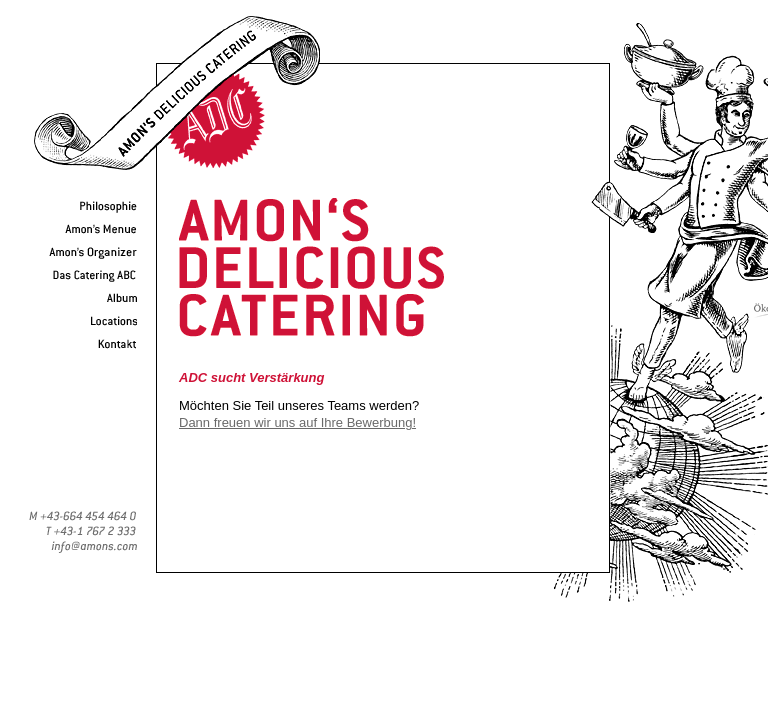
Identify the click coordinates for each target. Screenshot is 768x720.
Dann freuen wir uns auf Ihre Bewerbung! (297, 422)
